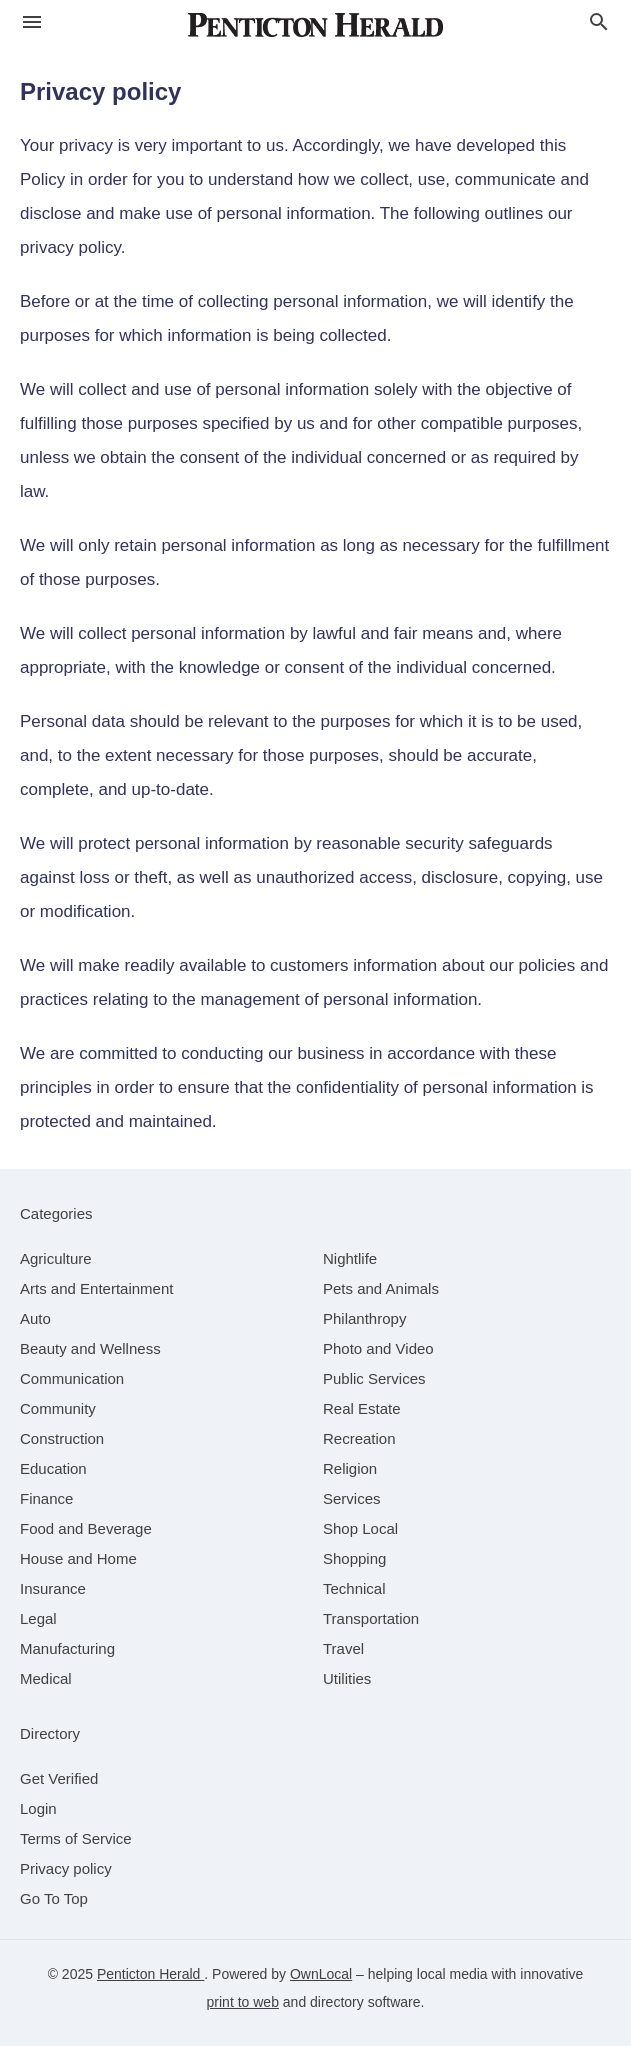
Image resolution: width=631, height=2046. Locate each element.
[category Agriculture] (56, 1258)
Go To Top (54, 1898)
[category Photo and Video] (378, 1348)
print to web (243, 2002)
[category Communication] (72, 1378)
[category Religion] (350, 1468)
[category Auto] (35, 1318)
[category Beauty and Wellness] (90, 1348)
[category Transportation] (371, 1618)
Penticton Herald (150, 1974)
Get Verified (59, 1778)
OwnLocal (321, 1974)
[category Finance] (46, 1498)
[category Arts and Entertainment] (96, 1288)
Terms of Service (76, 1838)
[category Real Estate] (362, 1408)
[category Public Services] (374, 1378)
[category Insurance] (53, 1588)
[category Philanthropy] (364, 1318)
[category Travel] (343, 1648)
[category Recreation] (359, 1438)
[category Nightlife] (350, 1258)
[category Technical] (354, 1588)
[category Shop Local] (360, 1528)
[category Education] (53, 1468)
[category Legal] (38, 1618)
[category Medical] (46, 1678)
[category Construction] (62, 1438)
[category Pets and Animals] (381, 1288)
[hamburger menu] (32, 22)
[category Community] (58, 1408)
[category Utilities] (347, 1678)
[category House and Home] (78, 1558)
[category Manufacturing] (67, 1648)
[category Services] (352, 1498)
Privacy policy (66, 1868)
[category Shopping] (354, 1558)
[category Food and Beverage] (86, 1528)
